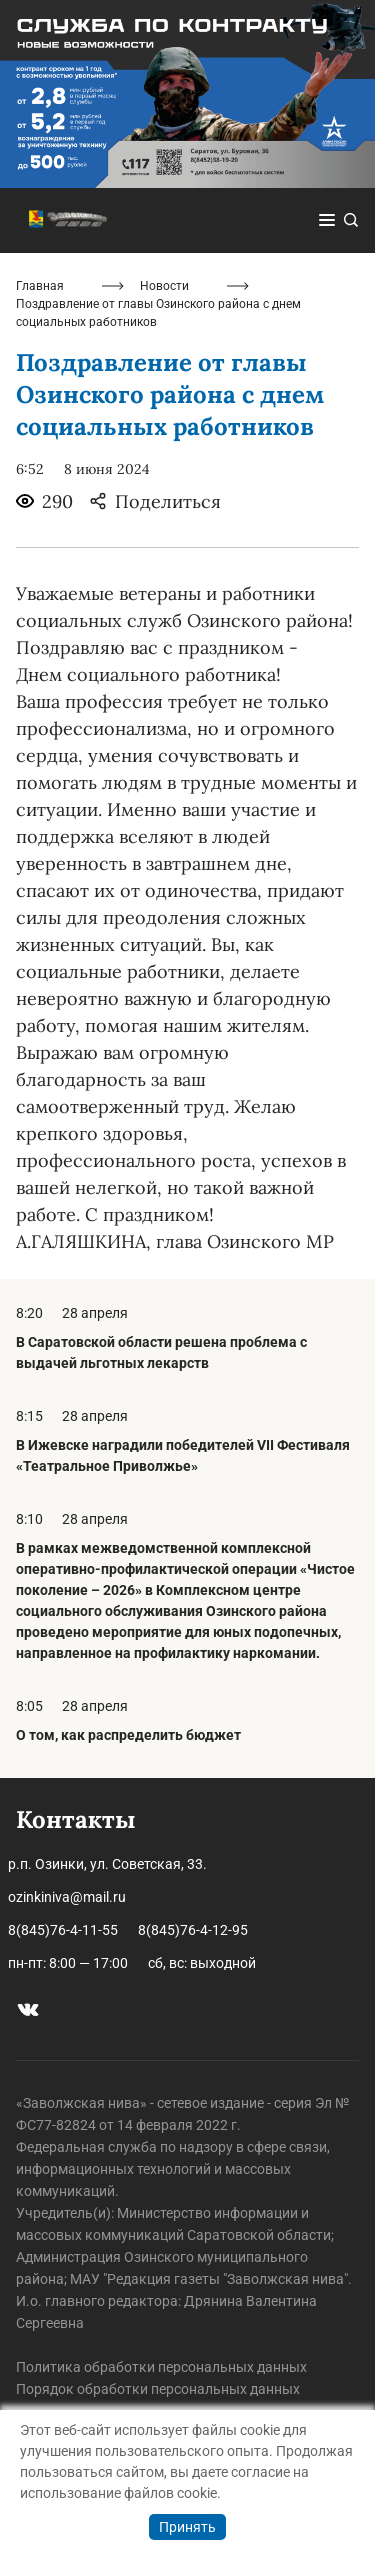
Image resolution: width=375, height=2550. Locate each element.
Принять (187, 2527)
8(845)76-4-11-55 (63, 1930)
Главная (40, 286)
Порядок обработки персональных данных (158, 2389)
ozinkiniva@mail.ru (67, 1897)
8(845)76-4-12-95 (193, 1930)
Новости (164, 286)
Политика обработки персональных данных (161, 2367)
